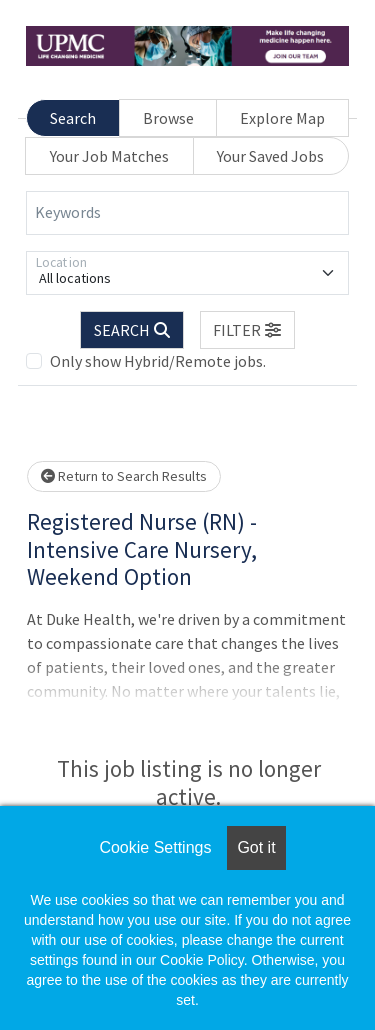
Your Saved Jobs (270, 156)
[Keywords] (187, 213)
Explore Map (282, 118)
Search (73, 118)
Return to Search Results (124, 476)
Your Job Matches (109, 156)
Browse (168, 118)
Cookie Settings (155, 847)
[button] (248, 330)
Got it (256, 847)
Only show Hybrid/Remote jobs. (158, 361)
